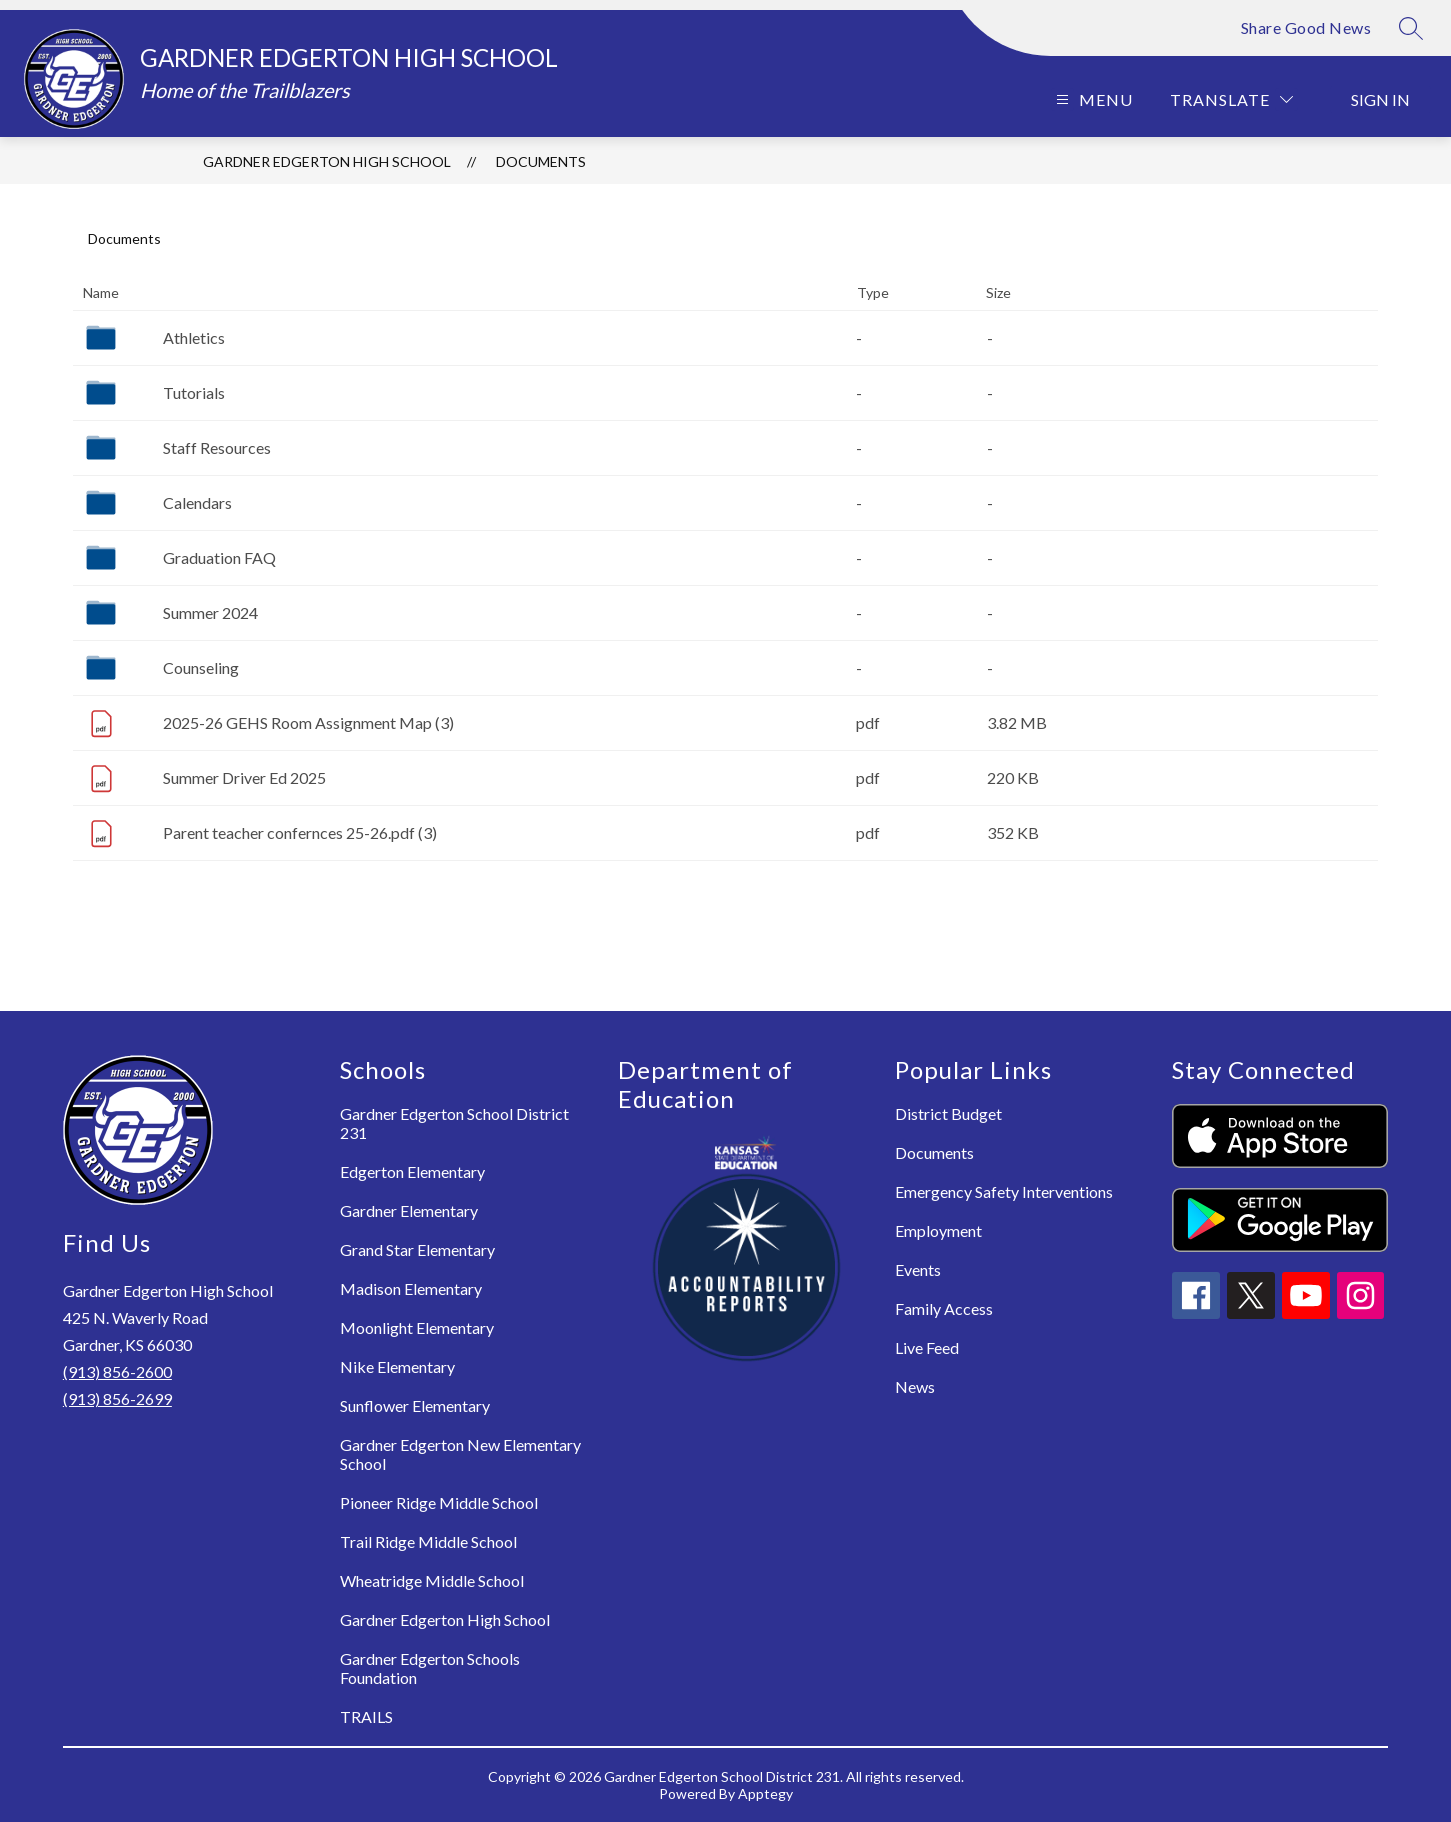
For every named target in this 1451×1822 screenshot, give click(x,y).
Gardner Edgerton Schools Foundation (430, 1668)
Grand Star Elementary (417, 1249)
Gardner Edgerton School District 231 (454, 1123)
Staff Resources (217, 447)
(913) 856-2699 (117, 1398)
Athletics (194, 337)
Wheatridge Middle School (432, 1580)
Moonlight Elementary (417, 1327)
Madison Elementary (411, 1288)
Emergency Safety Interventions (1004, 1191)
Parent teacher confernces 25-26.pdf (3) (300, 832)
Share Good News (1306, 27)
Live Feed (927, 1347)
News (915, 1386)
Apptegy (765, 1793)
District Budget (948, 1113)
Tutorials (194, 392)
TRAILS (366, 1716)
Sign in (1380, 99)
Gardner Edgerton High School (327, 161)
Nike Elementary (397, 1366)
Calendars (197, 502)
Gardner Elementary (409, 1210)
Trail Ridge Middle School (428, 1541)
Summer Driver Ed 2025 (244, 777)
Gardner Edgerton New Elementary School (460, 1454)
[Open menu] (1092, 99)
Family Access (944, 1308)
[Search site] (1411, 28)
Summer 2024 (210, 612)
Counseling (201, 667)
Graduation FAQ (219, 557)
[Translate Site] (1231, 99)
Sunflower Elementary (415, 1405)
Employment (938, 1230)
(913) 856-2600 (117, 1371)
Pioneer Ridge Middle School (439, 1502)
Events (918, 1269)
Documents (541, 161)
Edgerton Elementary (412, 1171)
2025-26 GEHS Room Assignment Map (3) (308, 722)
